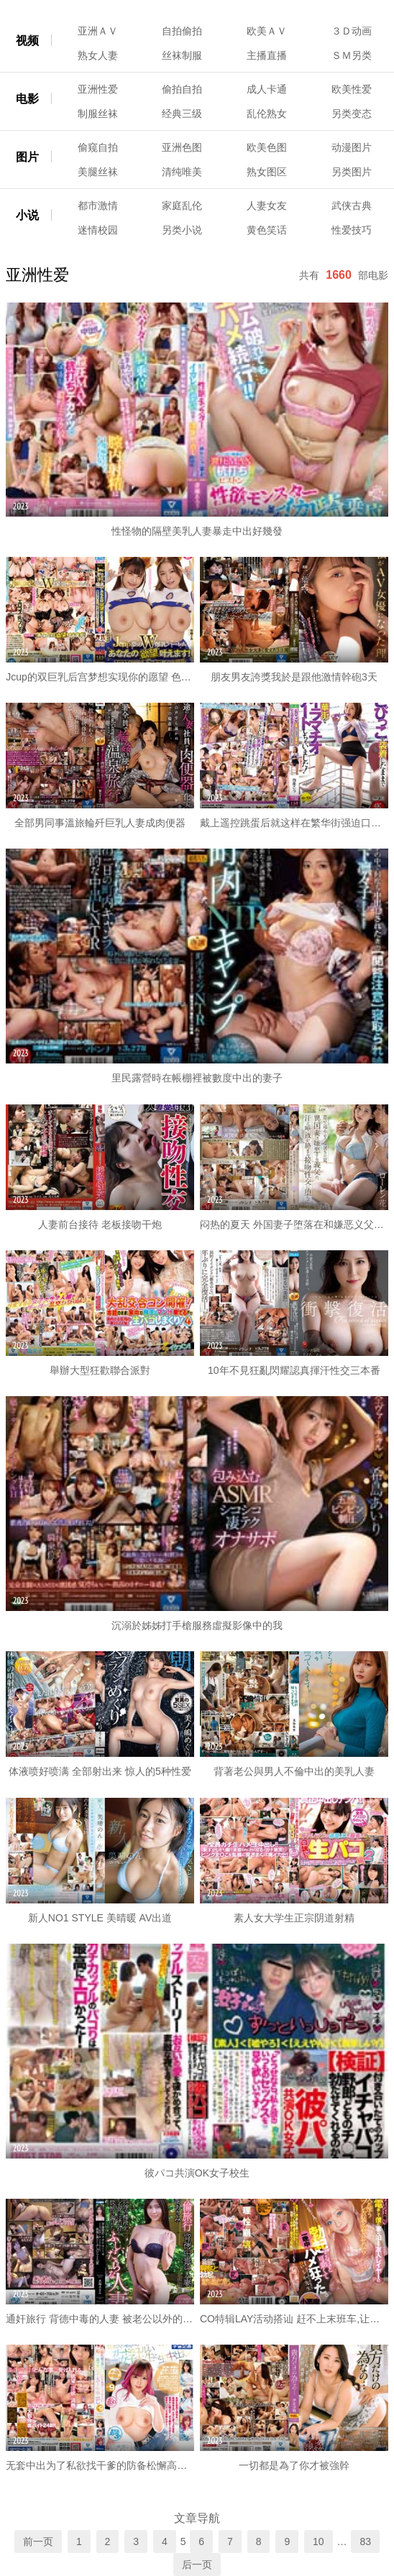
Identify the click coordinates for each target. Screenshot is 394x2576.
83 (365, 2541)
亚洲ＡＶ (98, 31)
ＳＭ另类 (351, 55)
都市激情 (98, 205)
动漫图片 (351, 147)
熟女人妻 (98, 55)
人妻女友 (267, 205)
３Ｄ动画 (351, 31)
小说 (27, 215)
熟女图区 (267, 171)
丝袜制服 (182, 55)
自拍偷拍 (182, 31)
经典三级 (182, 113)
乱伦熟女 (267, 113)
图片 (27, 157)
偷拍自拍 (182, 89)
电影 (27, 99)
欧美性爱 (351, 89)
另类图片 (351, 171)
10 (318, 2541)
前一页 (38, 2541)
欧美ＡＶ (267, 31)
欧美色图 (267, 147)
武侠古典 (351, 205)
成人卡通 (267, 89)
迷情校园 (98, 230)
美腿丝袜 (98, 171)
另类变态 (351, 113)
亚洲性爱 (98, 89)
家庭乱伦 (182, 205)
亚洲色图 (182, 147)
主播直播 (267, 55)
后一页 (197, 2564)
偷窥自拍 (98, 147)
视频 (27, 40)
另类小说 (182, 230)
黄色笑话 (267, 230)
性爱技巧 (351, 230)
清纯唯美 (182, 171)
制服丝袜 (98, 113)
